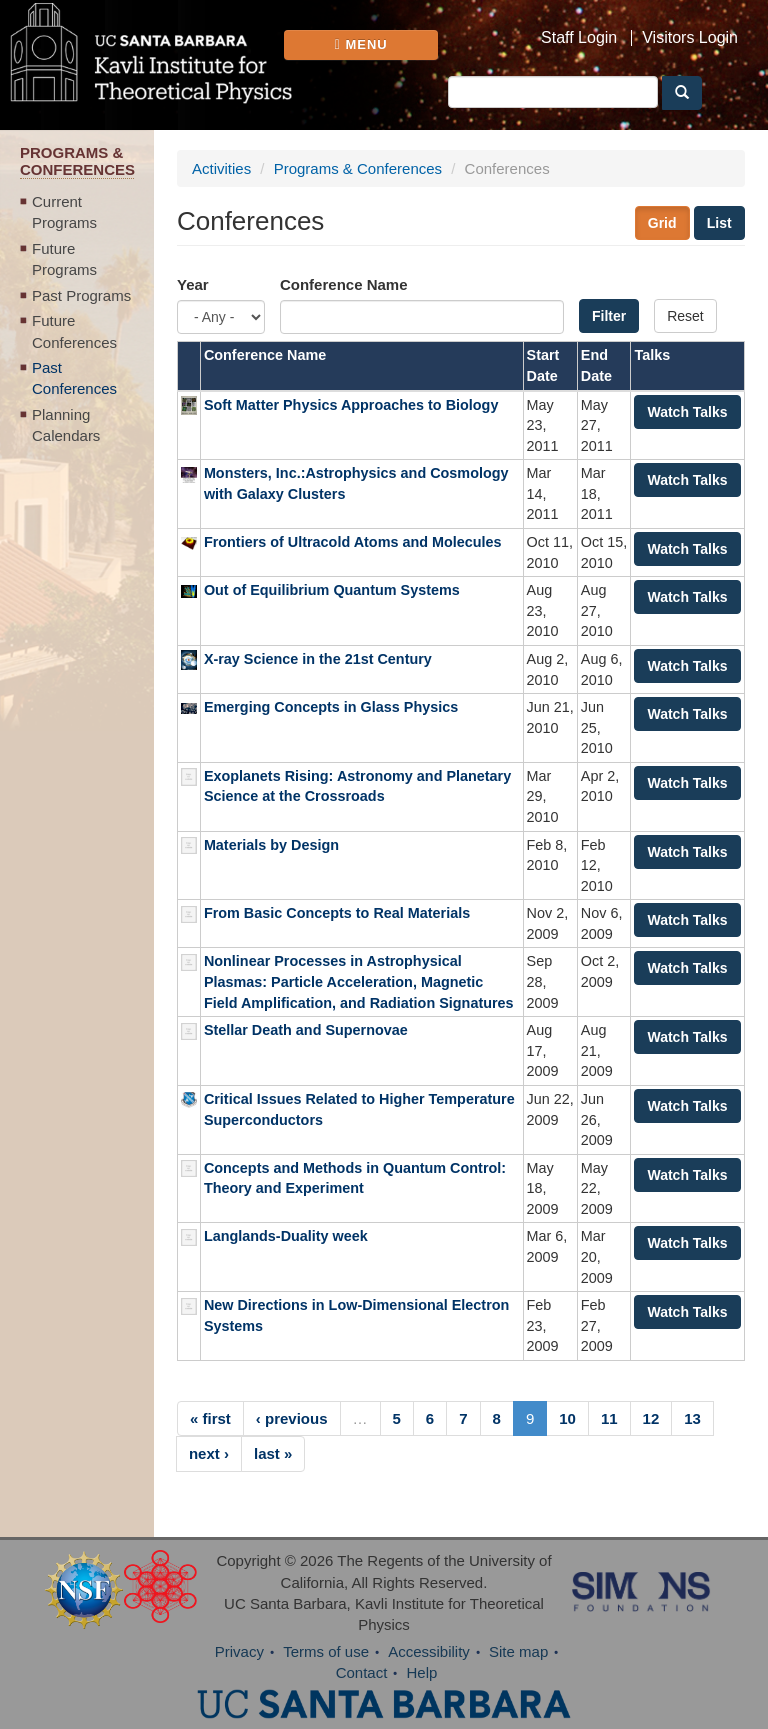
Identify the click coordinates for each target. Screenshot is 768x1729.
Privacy (239, 1651)
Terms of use (326, 1651)
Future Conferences (74, 331)
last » (273, 1453)
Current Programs (64, 212)
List (719, 223)
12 (651, 1418)
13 (692, 1418)
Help (422, 1672)
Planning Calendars (66, 425)
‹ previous (292, 1418)
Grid (662, 223)
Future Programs (64, 259)
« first (210, 1418)
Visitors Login (690, 38)
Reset (685, 316)
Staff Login (579, 38)
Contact (362, 1672)
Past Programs (81, 295)
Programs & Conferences (358, 168)
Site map (518, 1651)
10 (567, 1418)
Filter (609, 316)
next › (209, 1453)
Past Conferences (74, 378)
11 (609, 1418)
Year (193, 284)
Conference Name (344, 284)
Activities (221, 168)
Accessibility (429, 1651)
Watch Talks (687, 412)
